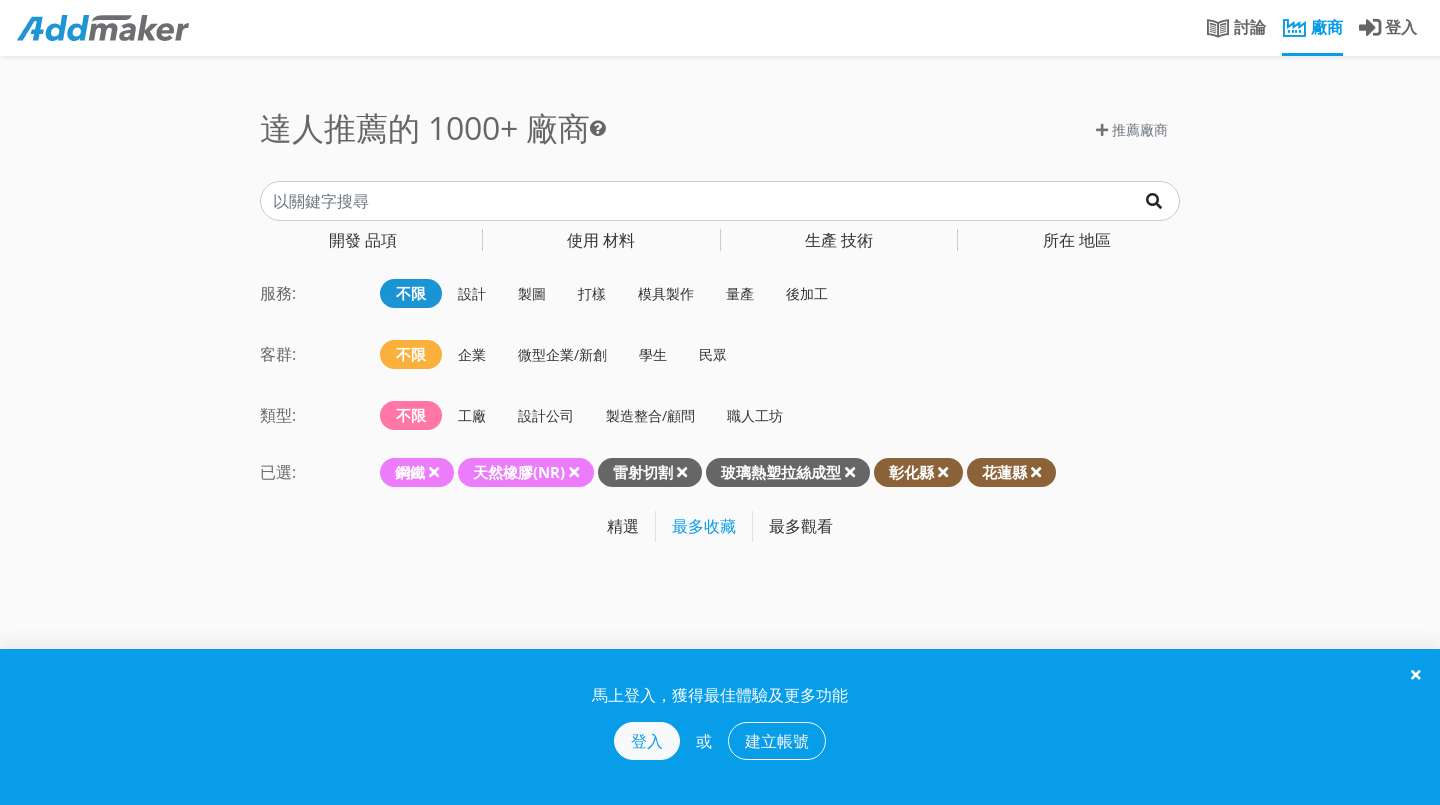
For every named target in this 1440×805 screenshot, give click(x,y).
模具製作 (666, 293)
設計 (472, 293)
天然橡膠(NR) (519, 472)
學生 (653, 354)
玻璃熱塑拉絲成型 (781, 472)
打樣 (592, 293)
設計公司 (546, 415)
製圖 (532, 293)
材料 (601, 240)
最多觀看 (801, 526)
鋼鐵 (410, 472)
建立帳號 (777, 741)
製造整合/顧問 (650, 415)
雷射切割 (643, 472)
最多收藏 (704, 526)
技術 (839, 240)
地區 (1077, 240)
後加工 (807, 293)
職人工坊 (755, 415)
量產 (740, 293)
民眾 (713, 354)
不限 (411, 293)
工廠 (472, 415)
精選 (623, 526)
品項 (363, 240)
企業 (472, 354)
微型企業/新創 (562, 354)
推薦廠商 (1132, 129)
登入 (647, 741)
